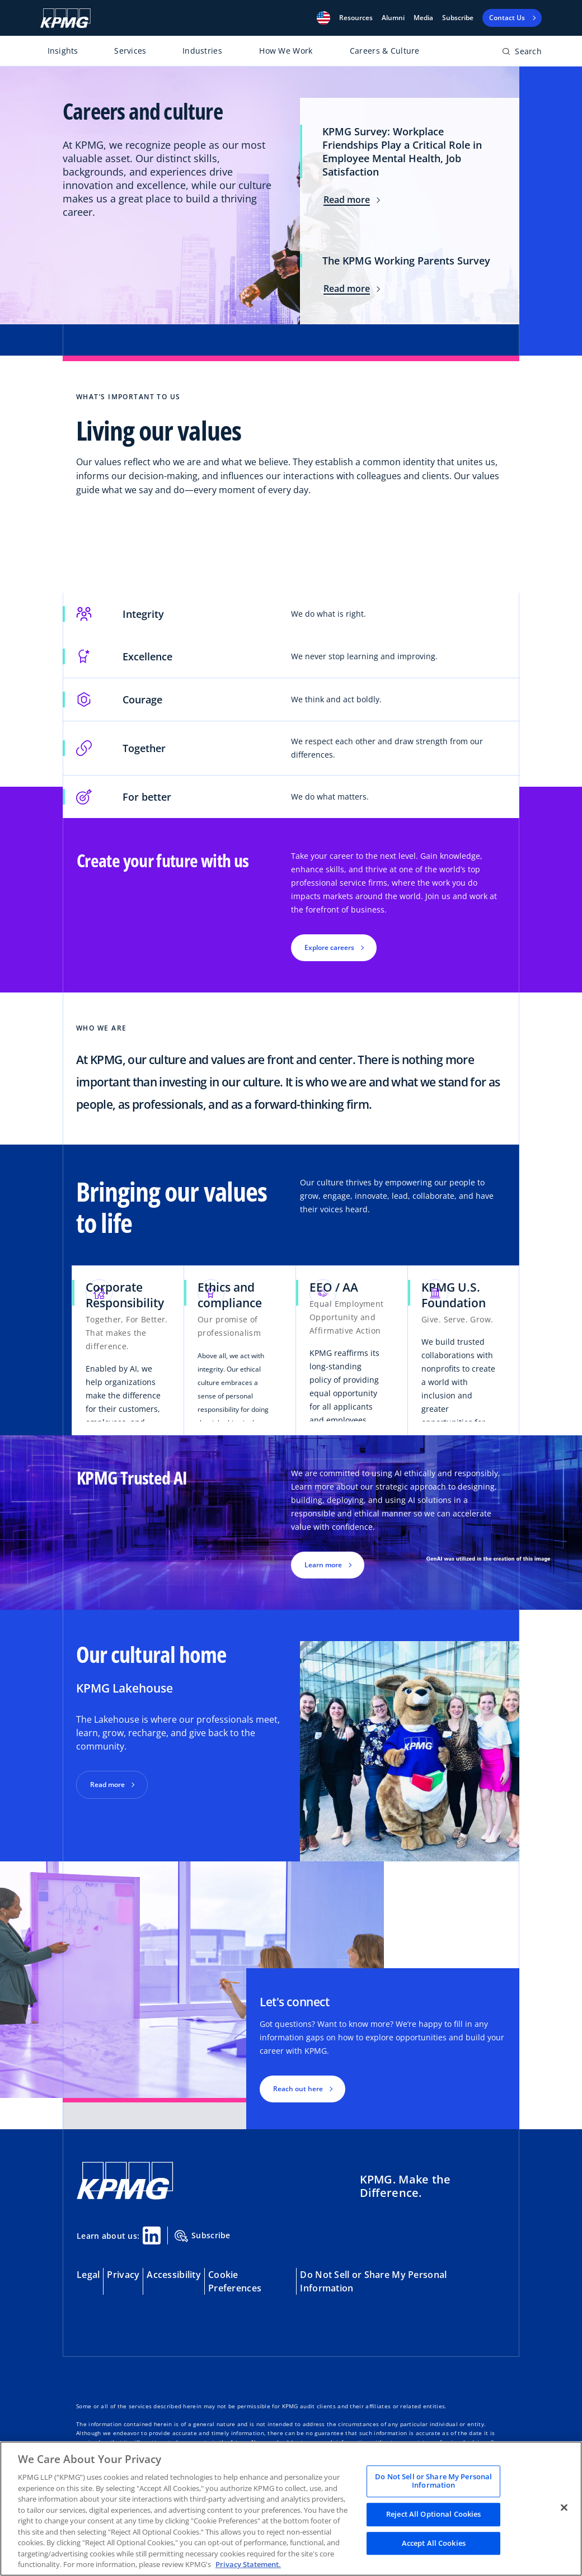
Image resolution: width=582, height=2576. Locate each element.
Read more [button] (107, 1784)
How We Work (285, 50)
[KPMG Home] (65, 18)
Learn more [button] (323, 1565)
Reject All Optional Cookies (433, 2514)
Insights (63, 50)
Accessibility (174, 2274)
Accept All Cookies (434, 2543)
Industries (202, 50)
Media (423, 17)
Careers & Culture (385, 50)
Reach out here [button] (298, 2088)
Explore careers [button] (329, 947)
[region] (291, 2508)
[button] (323, 18)
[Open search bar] (522, 53)
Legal (88, 2274)
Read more (351, 199)
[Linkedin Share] (152, 2235)
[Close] (564, 2507)
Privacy (123, 2274)
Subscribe (457, 17)
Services (130, 50)
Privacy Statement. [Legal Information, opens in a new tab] (248, 2564)
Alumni (393, 17)
